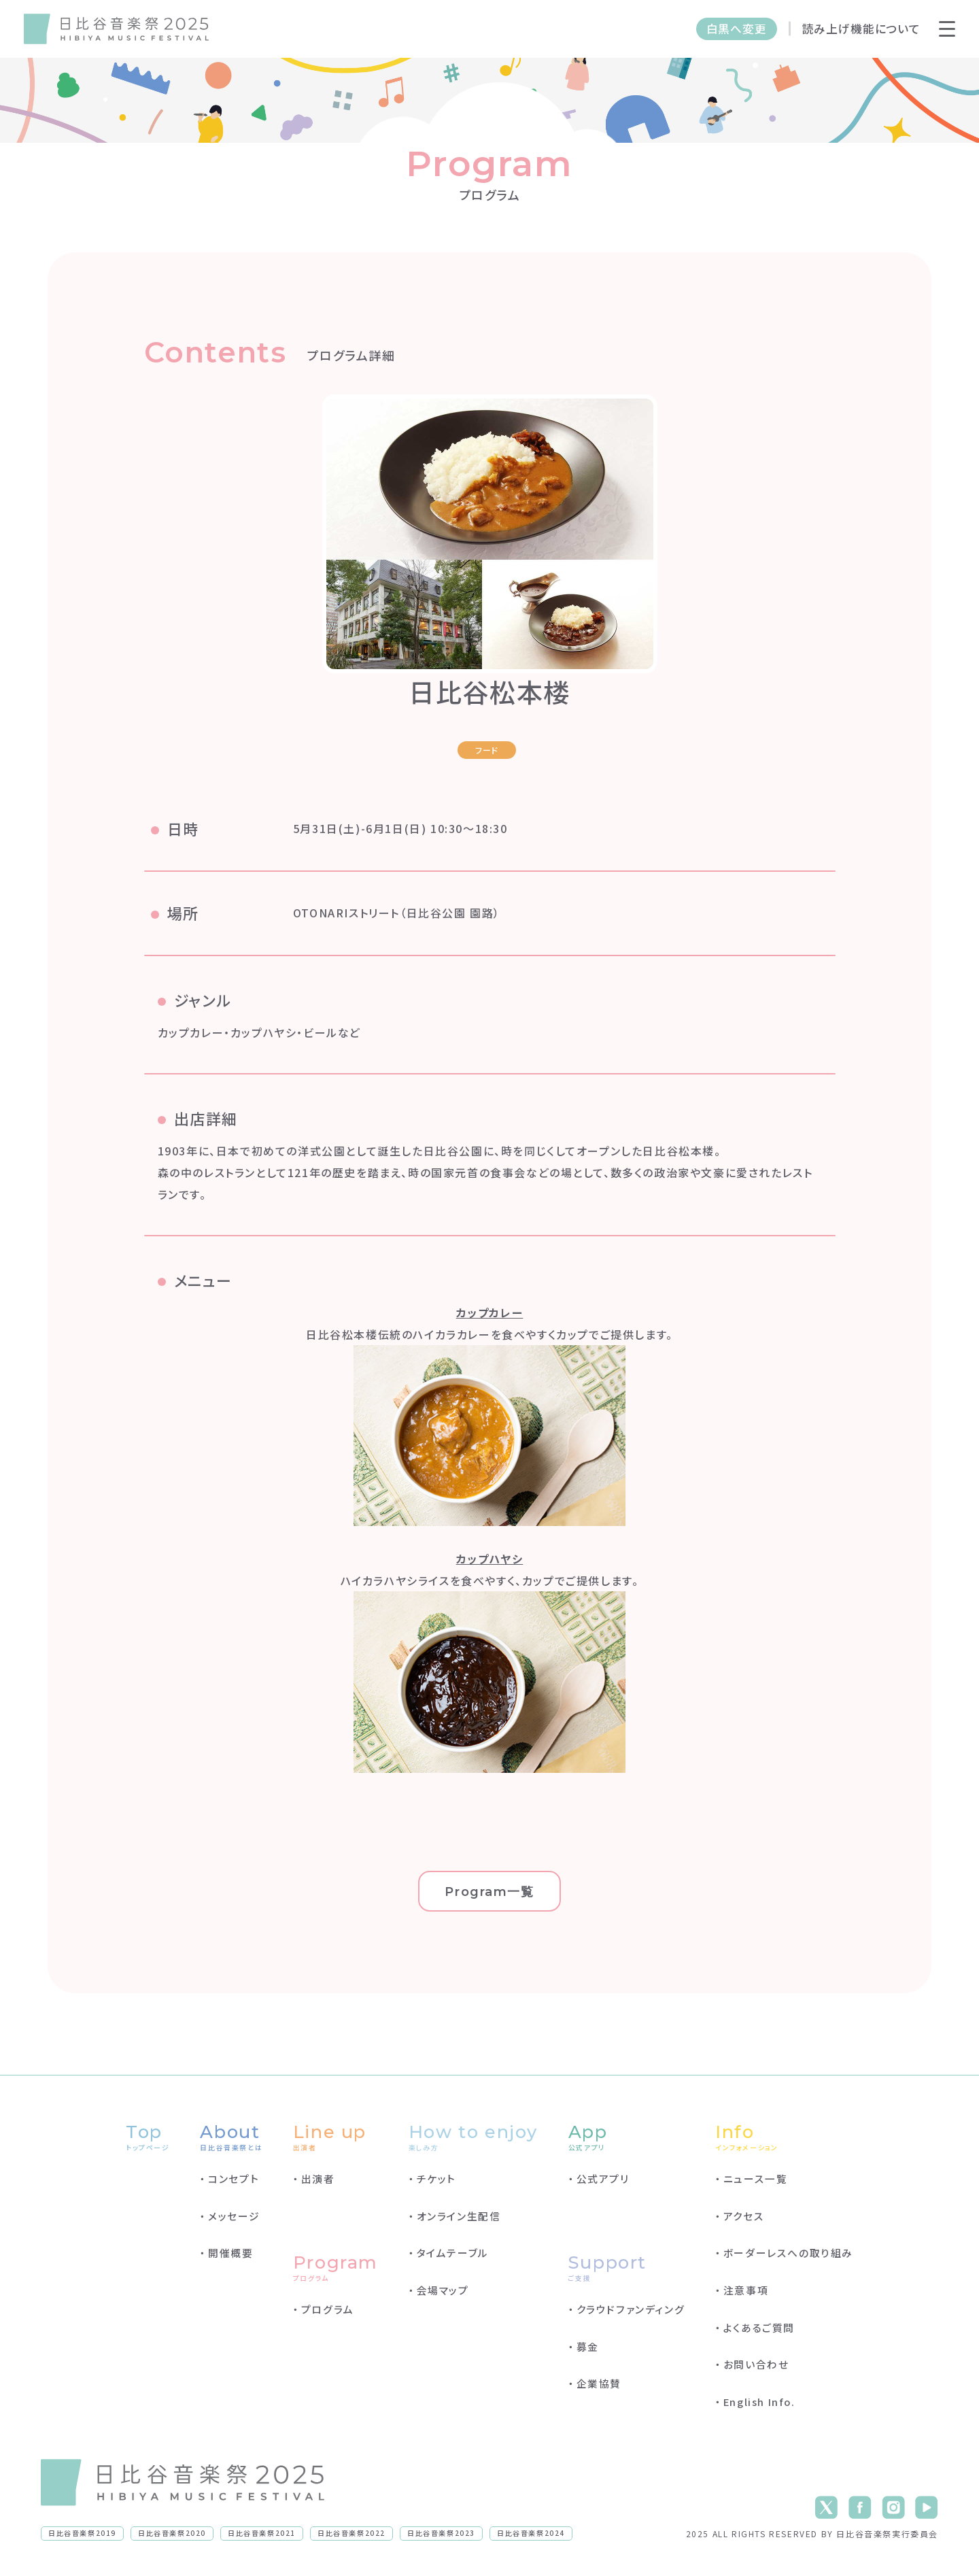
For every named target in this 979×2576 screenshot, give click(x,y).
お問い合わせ (756, 2364)
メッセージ (234, 2216)
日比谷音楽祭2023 (441, 2533)
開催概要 (230, 2252)
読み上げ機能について (861, 28)
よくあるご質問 (759, 2327)
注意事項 (745, 2290)
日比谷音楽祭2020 (172, 2533)
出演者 (318, 2178)
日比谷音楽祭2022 (351, 2533)
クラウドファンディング (631, 2309)
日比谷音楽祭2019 (82, 2533)
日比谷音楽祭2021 (262, 2533)
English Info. (759, 2401)
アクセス (743, 2216)
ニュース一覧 (755, 2178)
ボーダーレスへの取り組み (788, 2252)
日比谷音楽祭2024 (531, 2533)
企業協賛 (599, 2383)
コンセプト (233, 2178)
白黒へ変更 (736, 28)
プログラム (327, 2309)
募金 (588, 2346)
